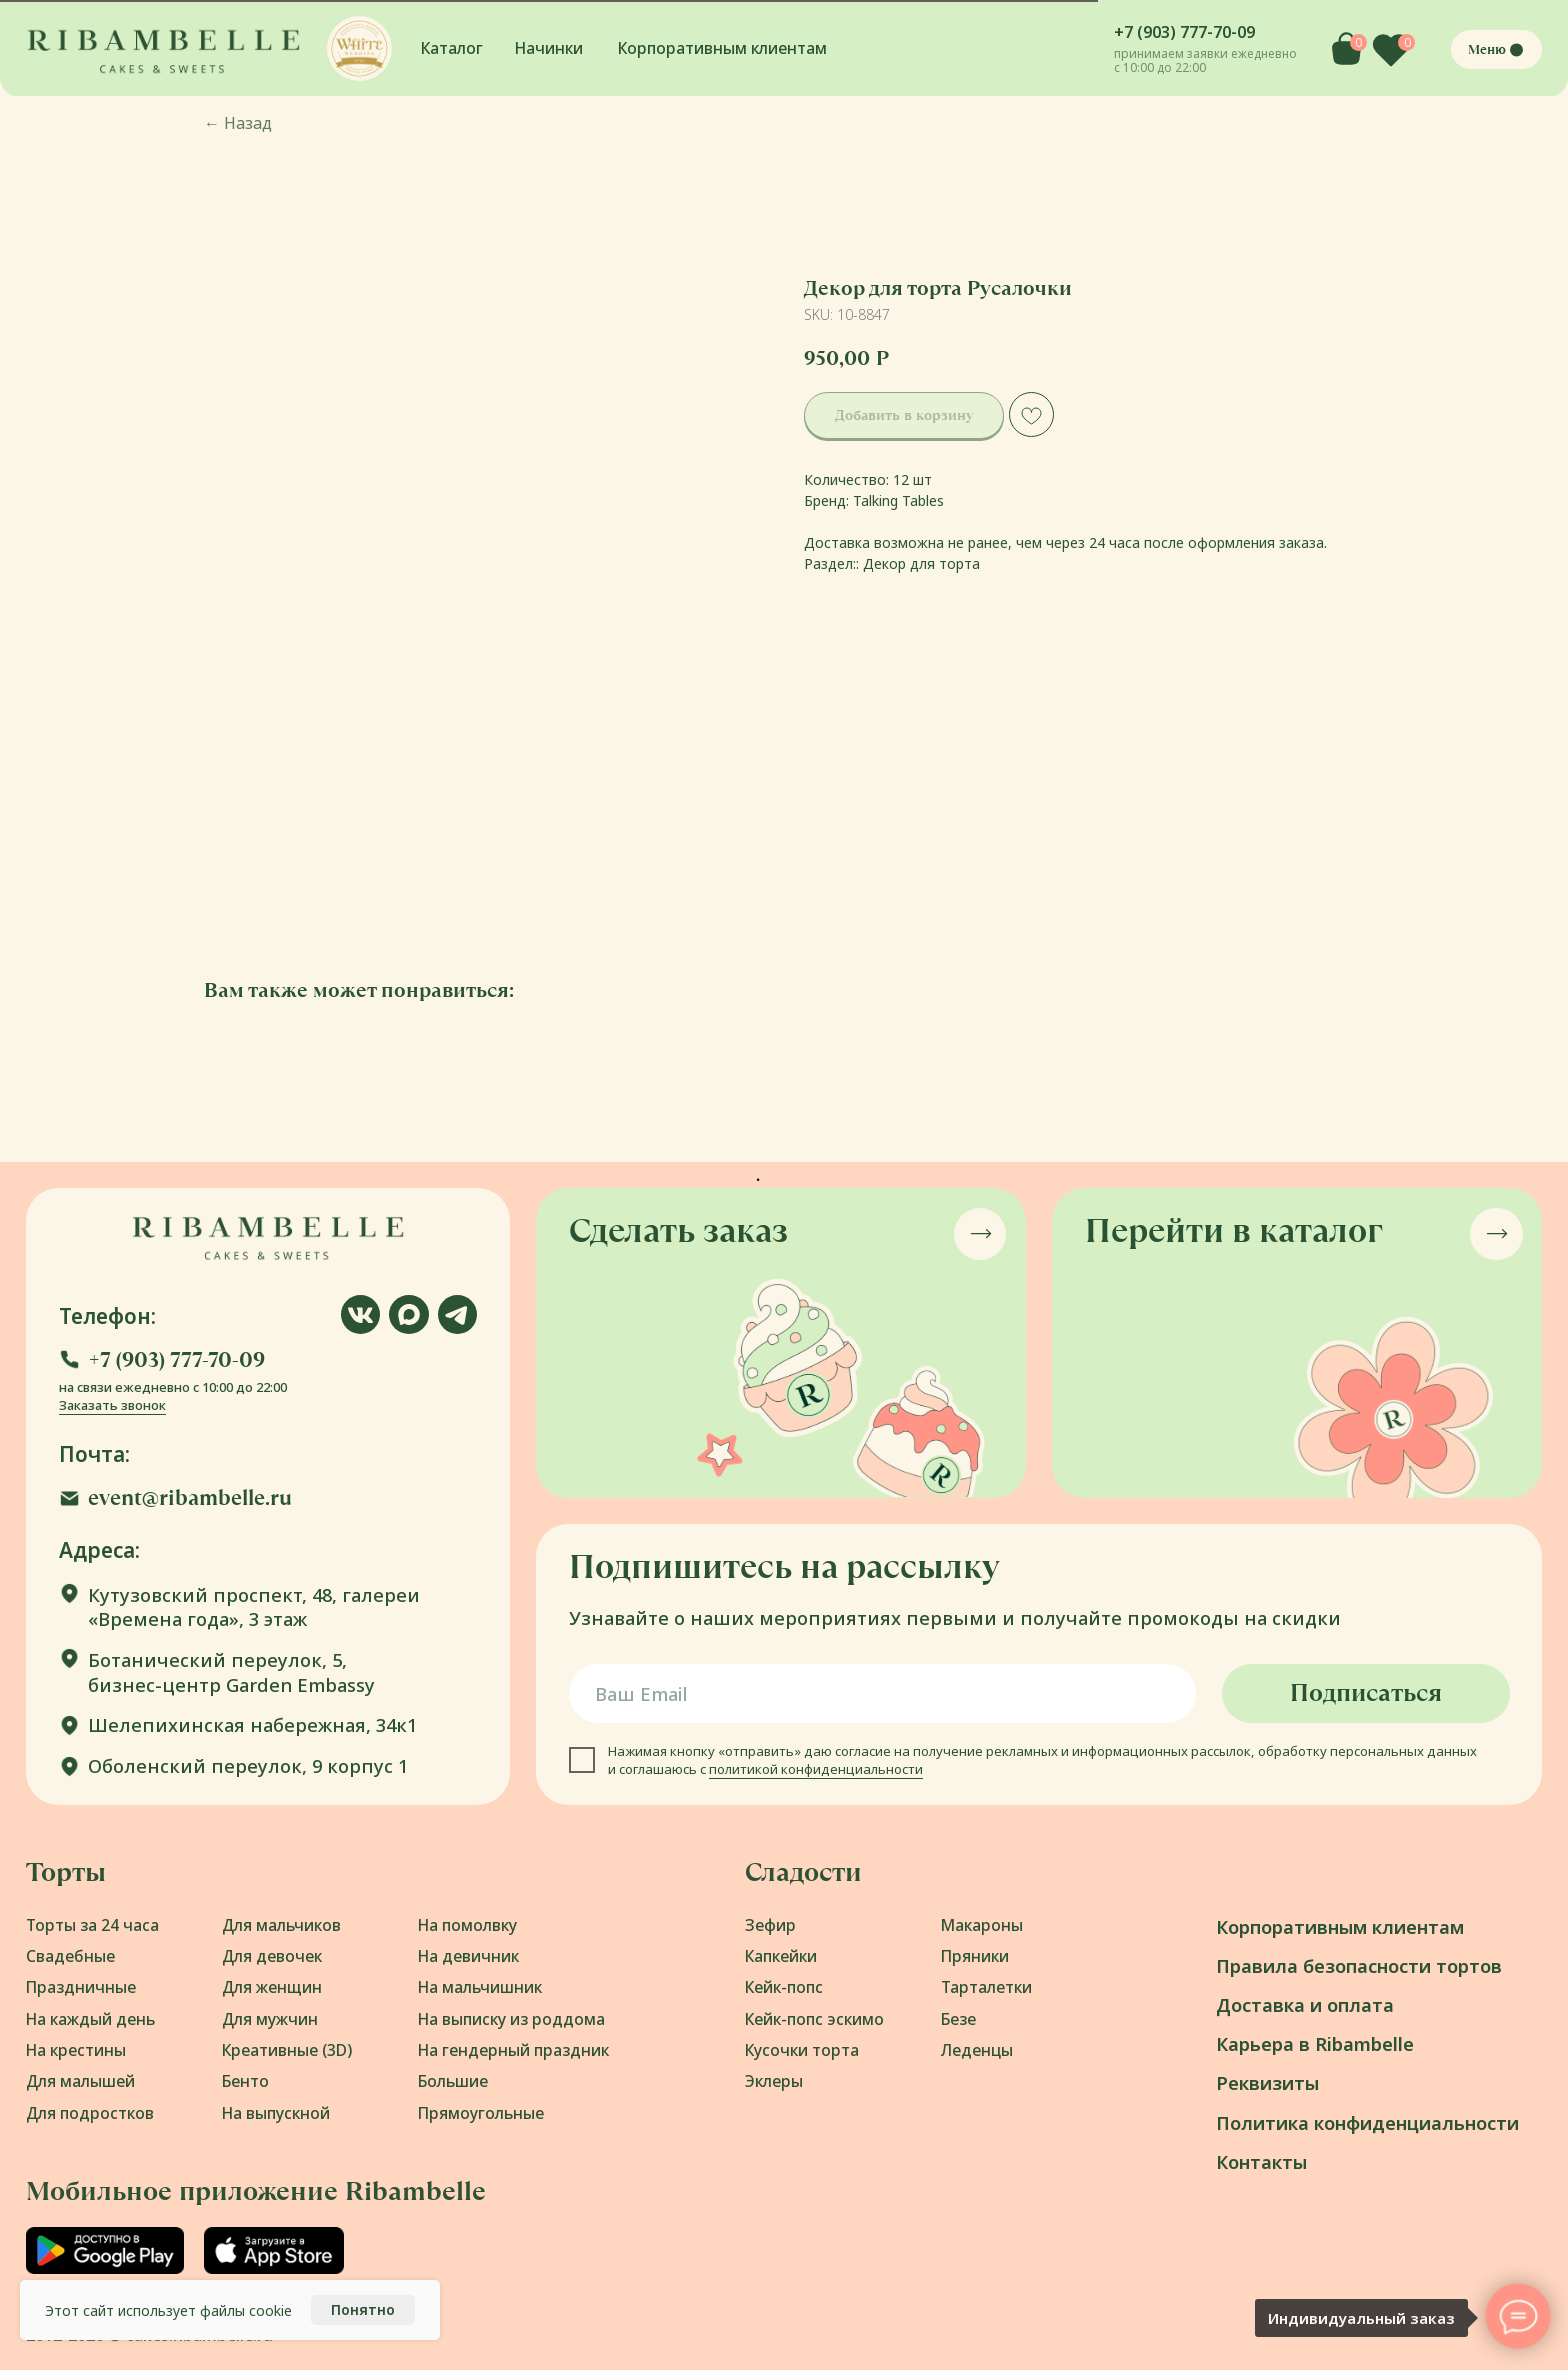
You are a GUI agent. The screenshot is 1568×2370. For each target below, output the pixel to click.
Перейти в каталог (1234, 1230)
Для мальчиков (281, 1925)
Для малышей (80, 2081)
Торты (66, 1872)
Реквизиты (1267, 2082)
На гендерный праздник (513, 2050)
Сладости (803, 1872)
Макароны (982, 1925)
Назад (238, 123)
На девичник (468, 1956)
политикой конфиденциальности (816, 1769)
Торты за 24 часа (92, 1925)
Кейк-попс (784, 1987)
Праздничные (81, 1987)
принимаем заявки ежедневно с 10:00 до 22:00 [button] (1205, 60)
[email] (882, 1693)
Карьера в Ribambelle (1315, 2043)
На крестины (76, 2050)
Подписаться (1366, 1693)
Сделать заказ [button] (678, 1230)
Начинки (549, 48)
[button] (359, 48)
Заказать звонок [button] (112, 1405)
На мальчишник (480, 1987)
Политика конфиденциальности (1367, 2122)
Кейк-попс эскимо (814, 2019)
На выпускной (276, 2113)
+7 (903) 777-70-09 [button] (1184, 32)
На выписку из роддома (511, 2019)
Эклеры (774, 2081)
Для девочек (272, 1956)
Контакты (1261, 2161)
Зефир (770, 1925)
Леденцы (977, 2050)
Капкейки (781, 1956)
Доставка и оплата (1305, 2004)
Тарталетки (986, 1987)
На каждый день (90, 2019)
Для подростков (90, 2113)
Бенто (245, 2081)
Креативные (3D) (287, 2050)
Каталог (452, 48)
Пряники (975, 1956)
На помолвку (467, 1925)
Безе (958, 2019)
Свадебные (70, 1956)
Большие (453, 2081)
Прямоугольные (481, 2113)
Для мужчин (270, 2019)
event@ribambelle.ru (190, 1497)
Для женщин (272, 1987)
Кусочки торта (802, 2050)
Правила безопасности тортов (1359, 1965)
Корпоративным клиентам (722, 48)
